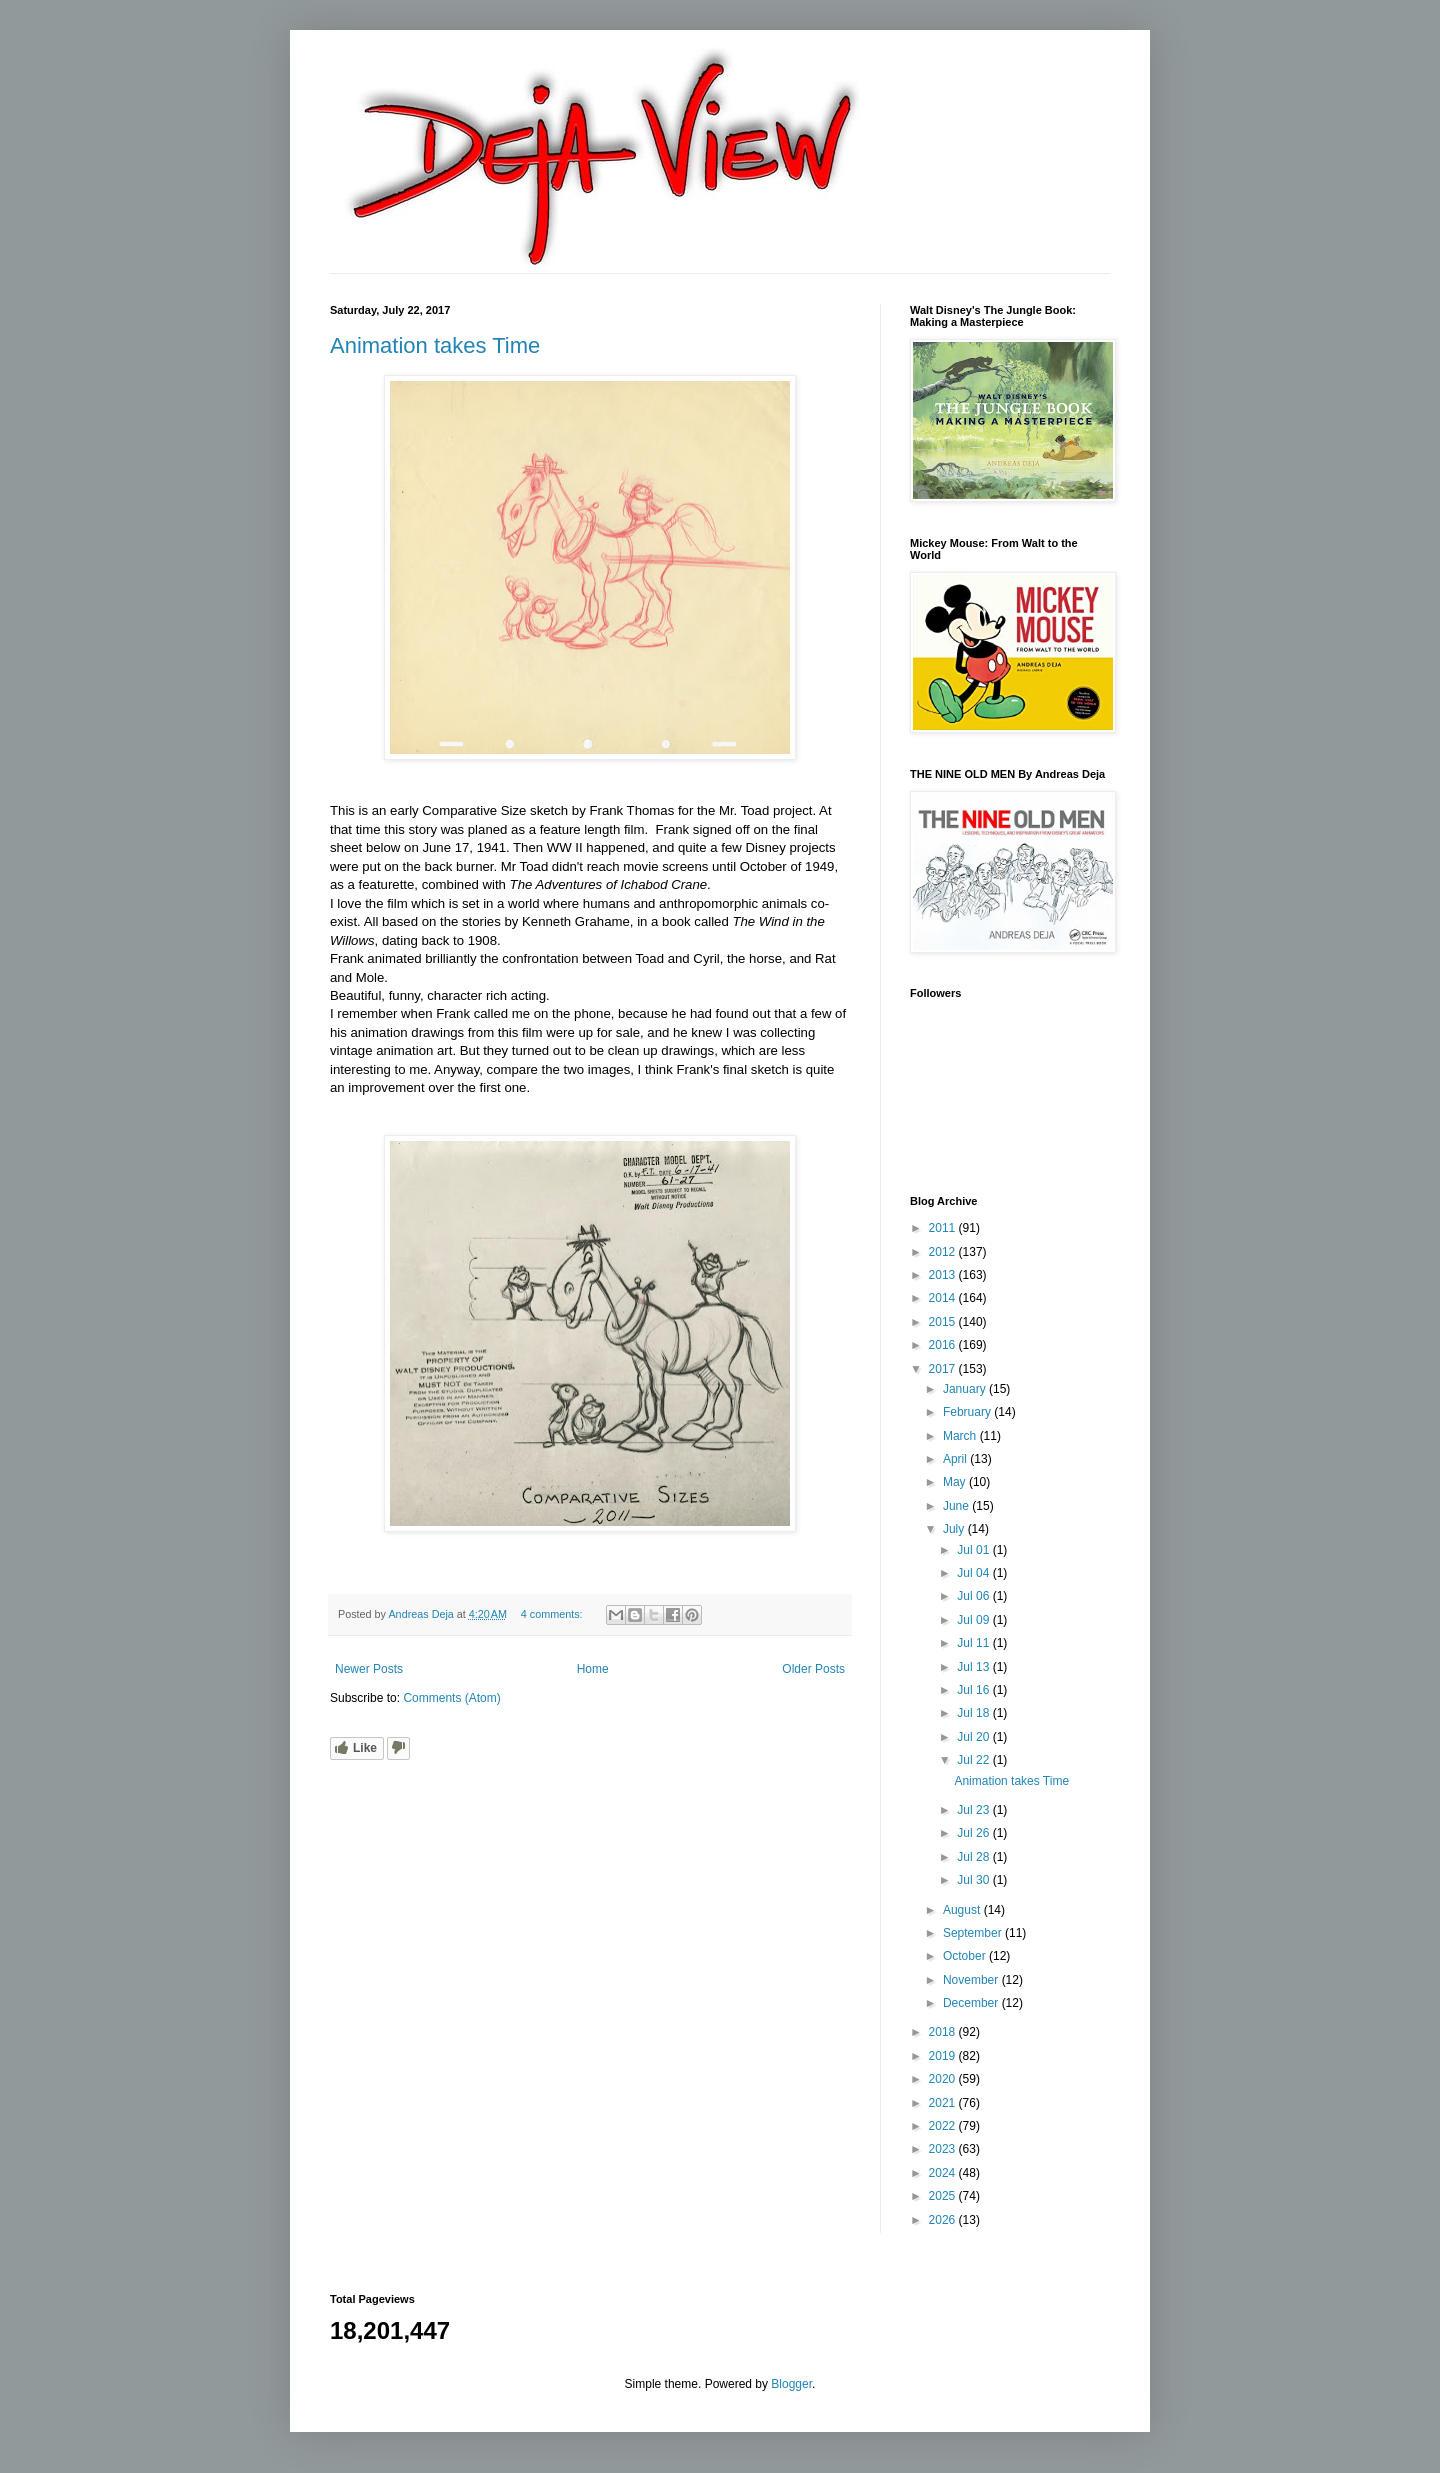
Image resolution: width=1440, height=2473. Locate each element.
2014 (944, 1298)
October (966, 1956)
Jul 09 (974, 1620)
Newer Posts (369, 1669)
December (972, 2003)
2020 (944, 2079)
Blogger (791, 2384)
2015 (944, 1322)
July (955, 1529)
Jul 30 (974, 1880)
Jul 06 (974, 1596)
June (957, 1506)
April (956, 1459)
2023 (944, 2149)
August (963, 1910)
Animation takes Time (435, 345)
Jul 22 (974, 1760)
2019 (944, 2056)
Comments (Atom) (451, 1698)
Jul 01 (974, 1550)
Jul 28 (974, 1857)
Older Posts (813, 1669)
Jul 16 (974, 1690)
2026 (944, 2220)
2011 (944, 1228)
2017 (944, 1369)
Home (593, 1669)
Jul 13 (974, 1667)
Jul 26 (974, 1833)
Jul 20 (974, 1737)
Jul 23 (974, 1810)
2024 (944, 2173)
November (972, 1980)
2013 (944, 1275)
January (966, 1389)
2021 (944, 2103)
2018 (944, 2032)
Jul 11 (974, 1643)
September (974, 1933)
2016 (944, 1345)
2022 (944, 2126)
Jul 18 (974, 1713)
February (968, 1412)
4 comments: (553, 1614)
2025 (944, 2196)
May (956, 1482)
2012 (944, 1252)
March (961, 1436)
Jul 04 (974, 1573)
